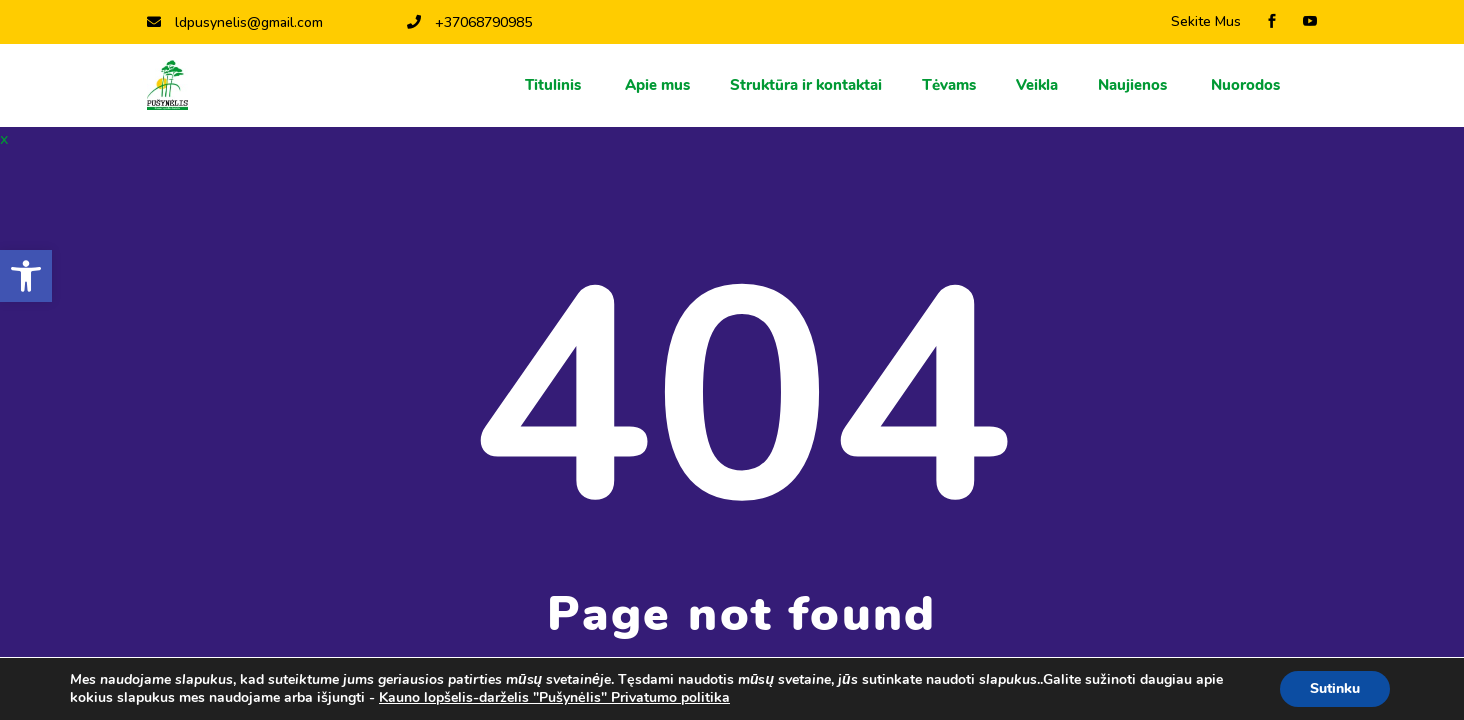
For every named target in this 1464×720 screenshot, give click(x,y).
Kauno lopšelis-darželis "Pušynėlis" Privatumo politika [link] (554, 697)
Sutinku (1335, 688)
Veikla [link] (1037, 85)
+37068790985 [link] (469, 22)
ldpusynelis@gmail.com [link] (235, 22)
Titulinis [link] (555, 85)
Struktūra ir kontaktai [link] (806, 85)
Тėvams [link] (949, 85)
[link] (26, 276)
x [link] (4, 139)
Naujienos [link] (1134, 85)
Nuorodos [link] (1247, 85)
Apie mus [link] (657, 85)
